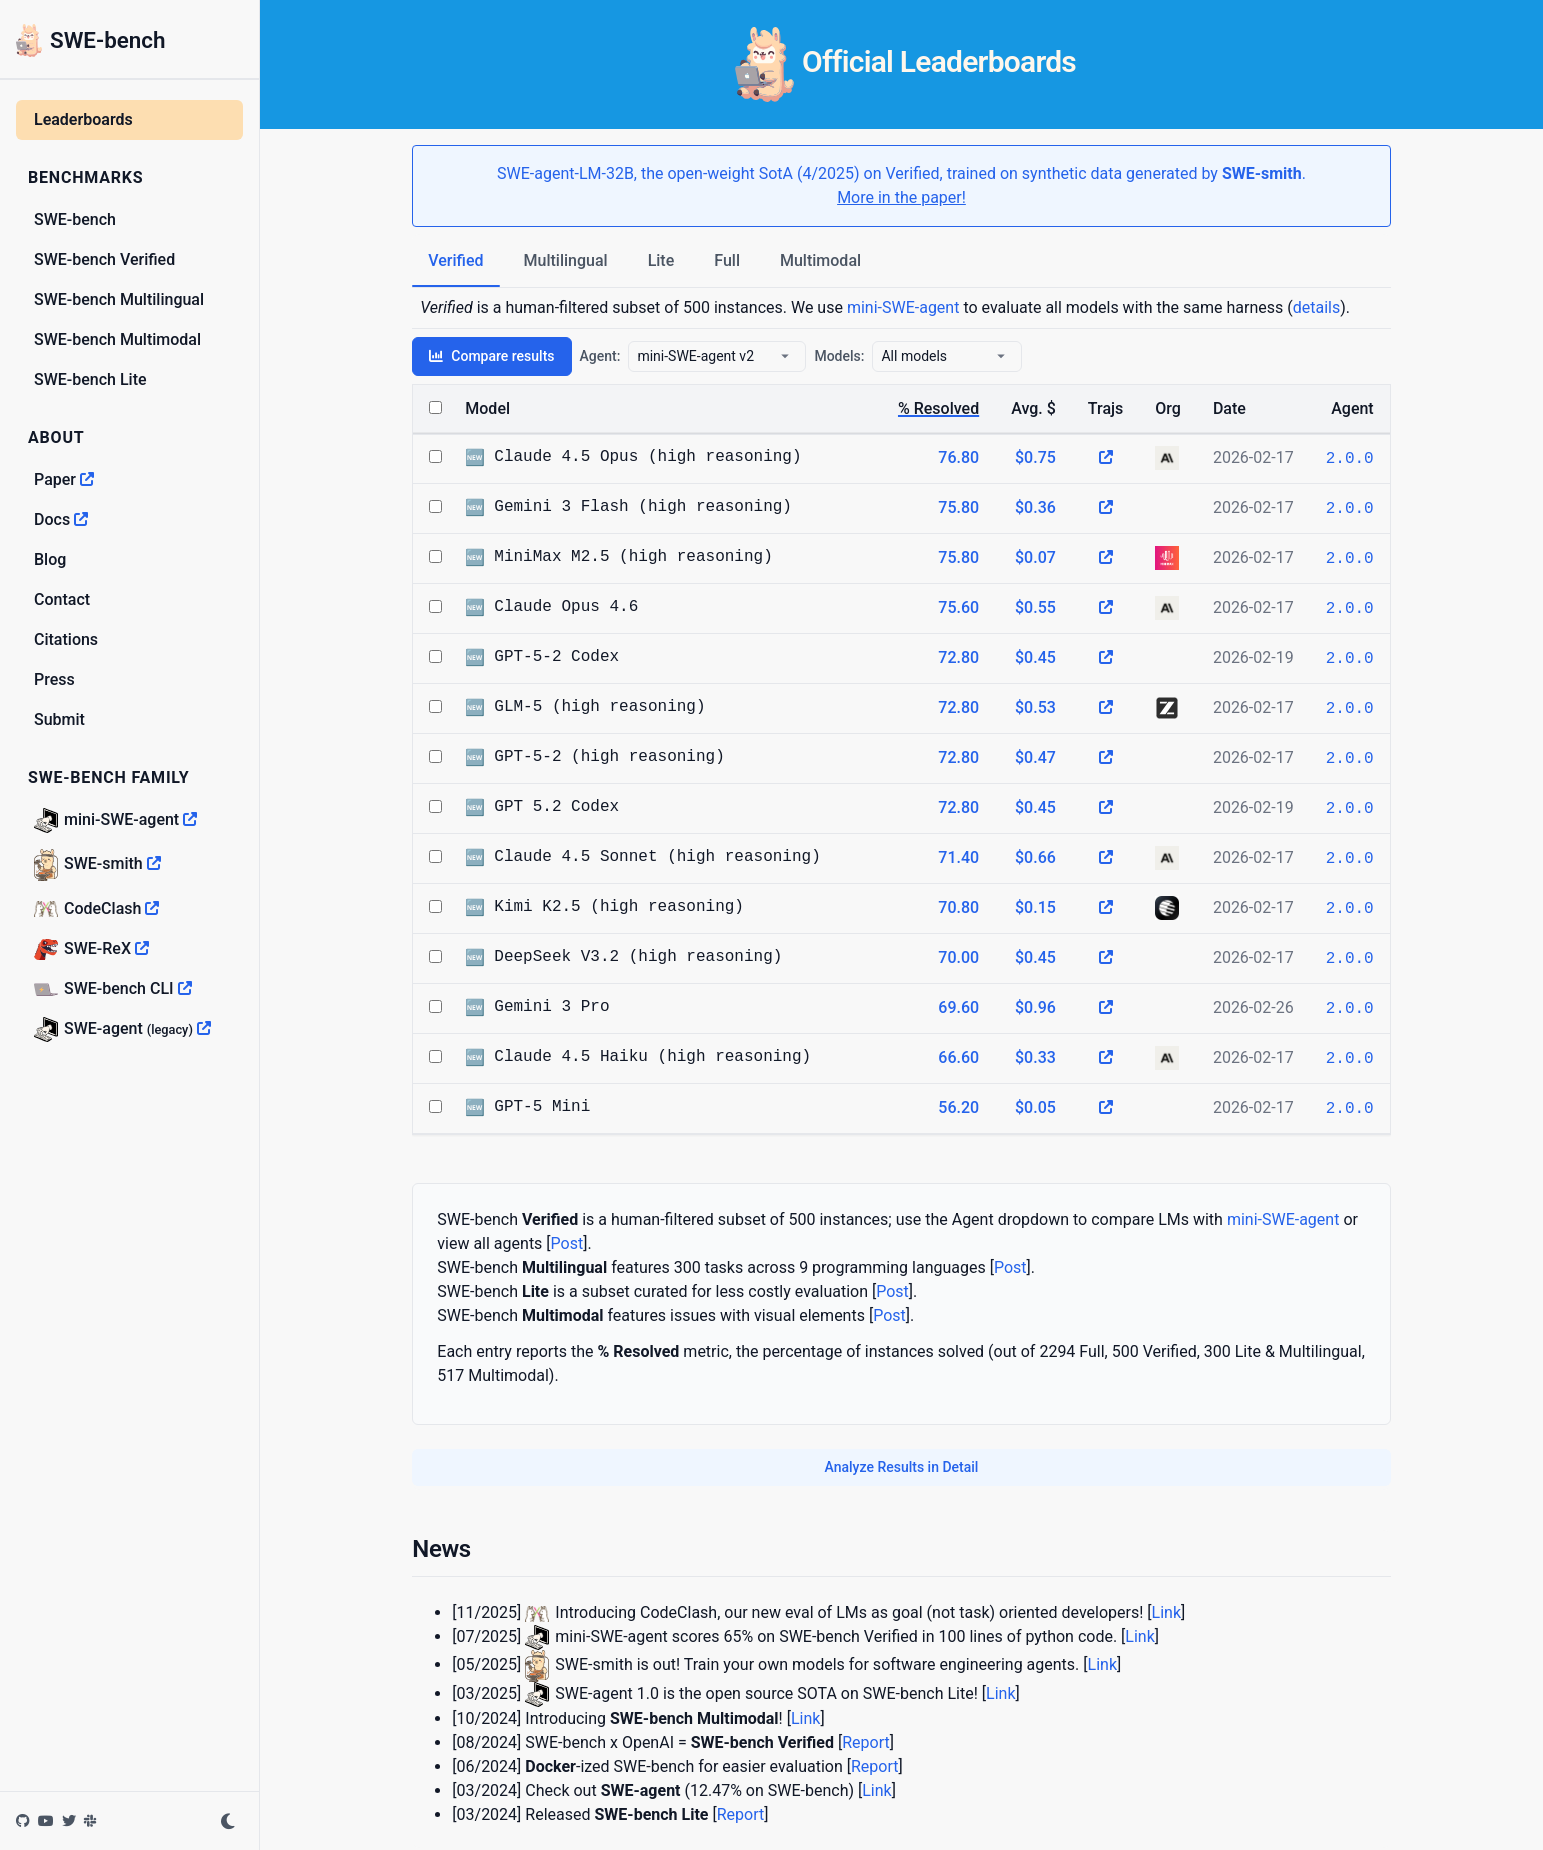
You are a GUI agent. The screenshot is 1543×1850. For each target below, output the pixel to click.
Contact (62, 599)
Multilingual (566, 260)
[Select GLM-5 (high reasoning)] (435, 706)
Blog (50, 559)
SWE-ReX (91, 949)
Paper (64, 479)
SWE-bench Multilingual (119, 299)
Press (54, 679)
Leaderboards (83, 119)
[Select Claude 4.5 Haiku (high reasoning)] (435, 1056)
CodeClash (96, 908)
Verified (455, 260)
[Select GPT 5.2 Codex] (435, 806)
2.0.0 (1350, 459)
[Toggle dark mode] (228, 1821)
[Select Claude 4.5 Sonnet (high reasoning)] (435, 856)
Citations (66, 639)
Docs (61, 519)
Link (1166, 1612)
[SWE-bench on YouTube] (48, 1821)
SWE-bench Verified (104, 259)
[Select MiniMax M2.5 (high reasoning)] (435, 556)
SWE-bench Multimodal (117, 339)
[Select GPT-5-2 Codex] (435, 656)
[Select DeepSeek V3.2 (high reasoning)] (435, 956)
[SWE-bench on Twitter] (71, 1821)
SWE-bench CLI (113, 988)
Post (567, 1243)
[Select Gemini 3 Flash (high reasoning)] (435, 506)
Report (866, 1742)
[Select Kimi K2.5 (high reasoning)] (435, 906)
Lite (661, 260)
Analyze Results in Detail (902, 1467)
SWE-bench (91, 40)
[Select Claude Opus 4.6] (435, 606)
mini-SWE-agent (115, 820)
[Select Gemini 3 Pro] (435, 1006)
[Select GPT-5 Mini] (435, 1106)
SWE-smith (97, 865)
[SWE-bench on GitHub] (25, 1821)
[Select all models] (435, 407)
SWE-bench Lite (90, 379)
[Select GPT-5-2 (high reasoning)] (435, 756)
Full (727, 260)
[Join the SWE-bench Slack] (92, 1821)
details (1316, 307)
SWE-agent (122, 1029)
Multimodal (820, 260)
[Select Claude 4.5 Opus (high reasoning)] (435, 456)
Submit (59, 719)
